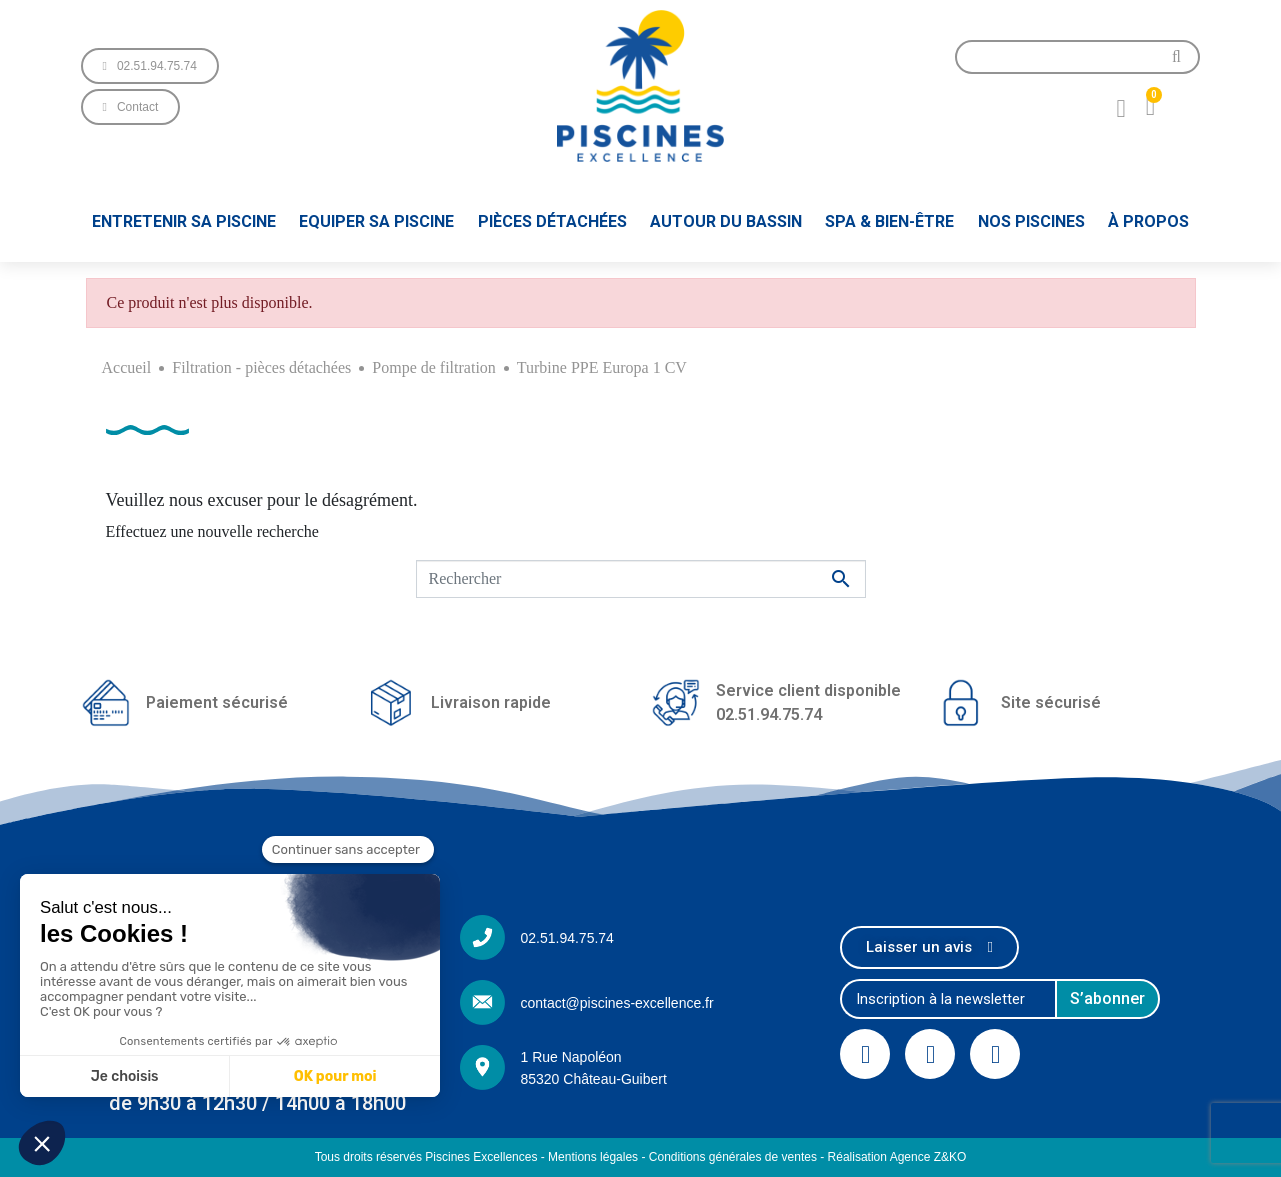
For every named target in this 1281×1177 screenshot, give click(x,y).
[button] (150, 66)
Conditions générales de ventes (733, 1157)
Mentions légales (593, 1157)
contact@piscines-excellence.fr (616, 1003)
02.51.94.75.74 (566, 938)
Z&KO (950, 1157)
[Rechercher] (641, 579)
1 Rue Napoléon (570, 1057)
